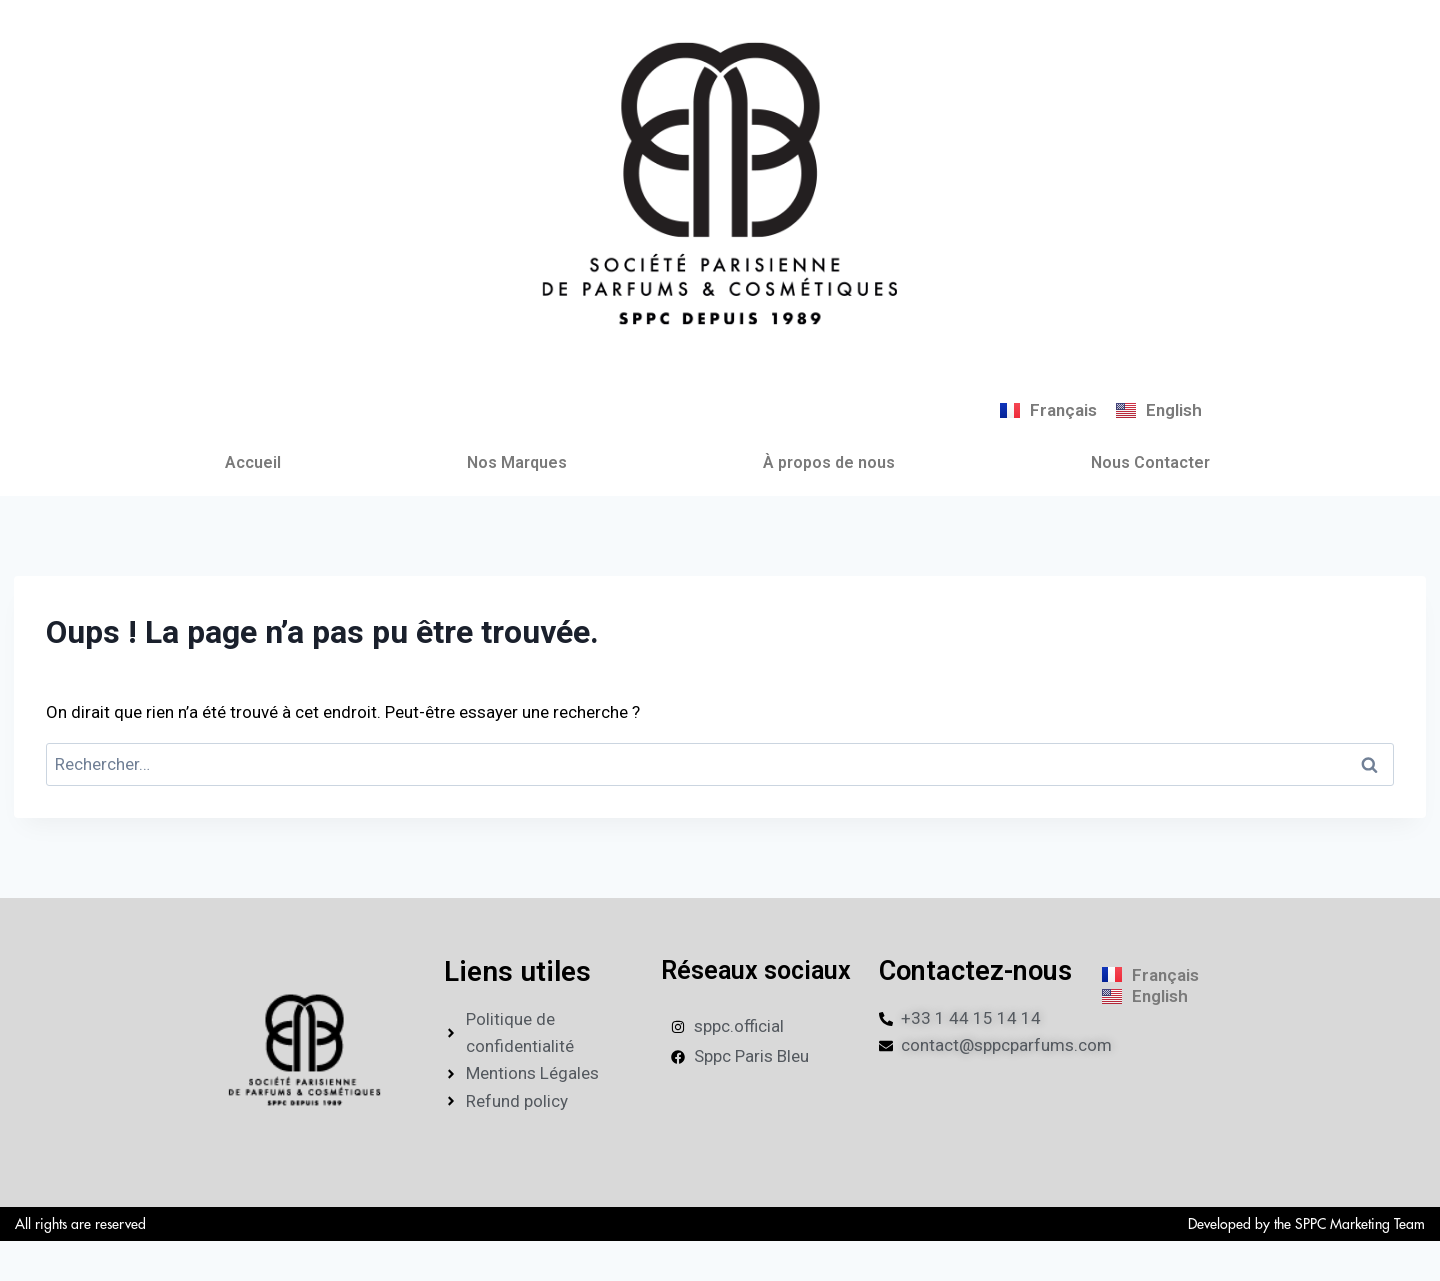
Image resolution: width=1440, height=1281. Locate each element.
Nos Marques (517, 462)
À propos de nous (829, 462)
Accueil (253, 462)
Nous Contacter (1150, 462)
